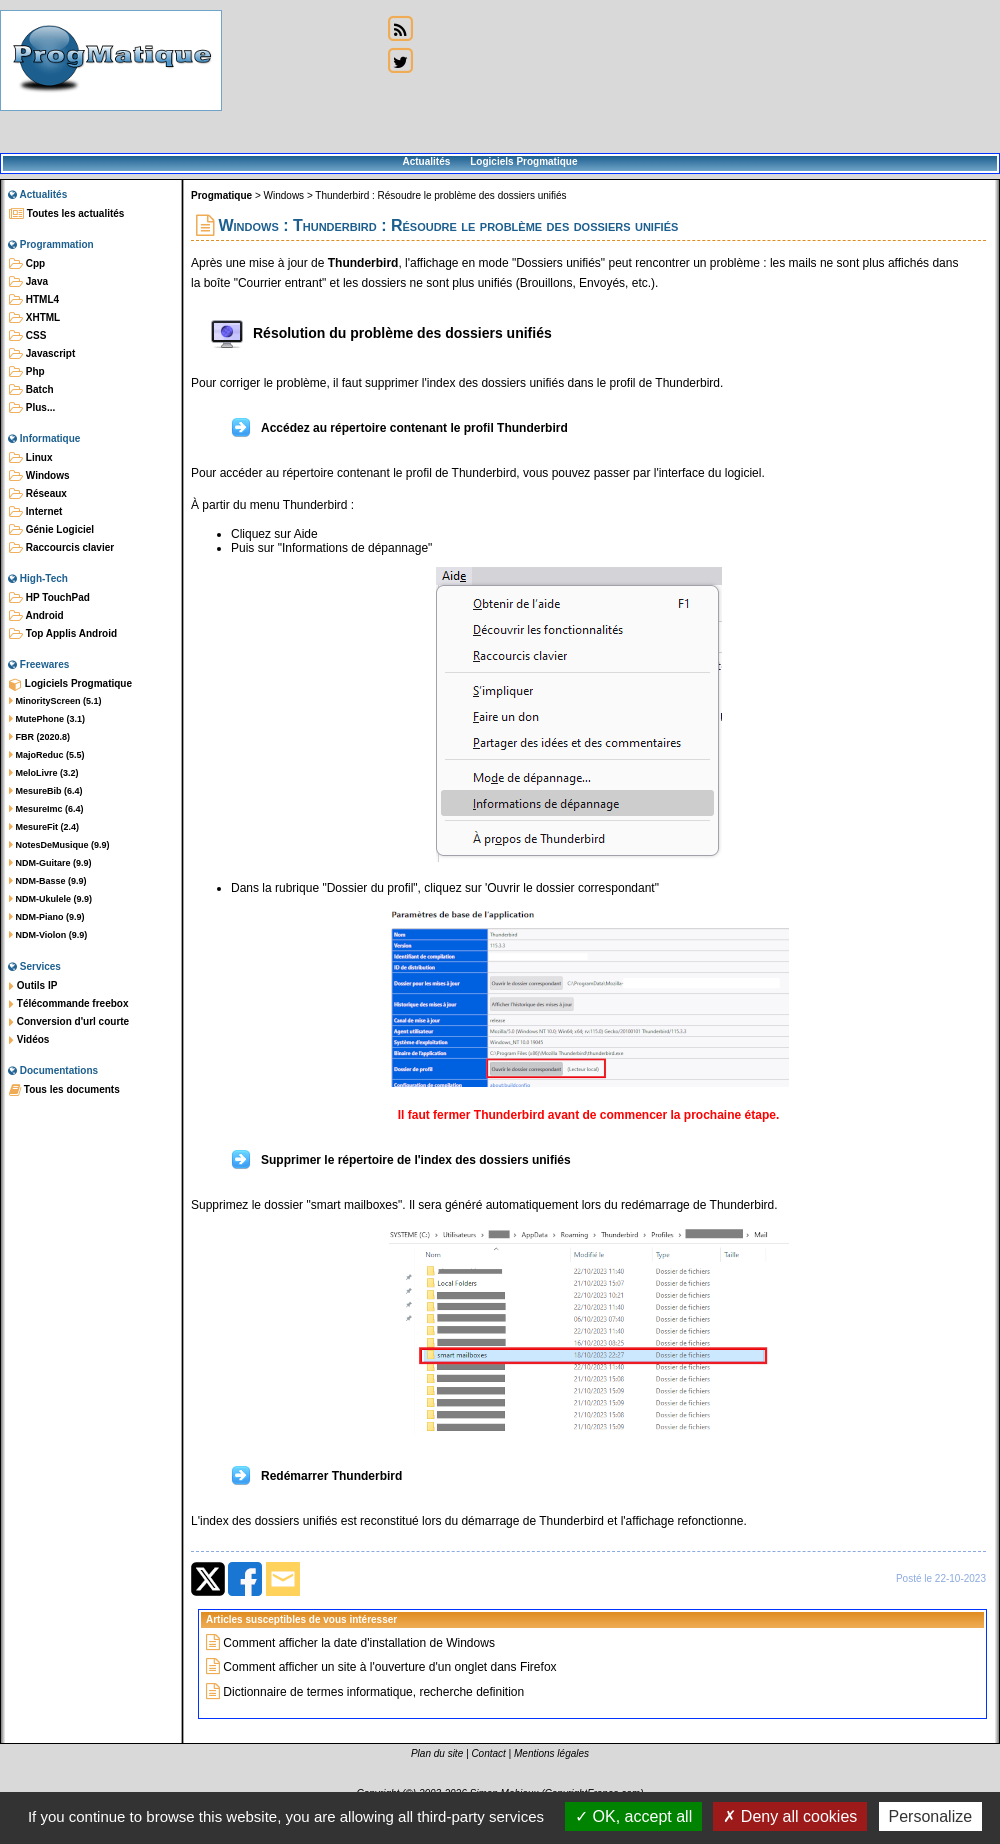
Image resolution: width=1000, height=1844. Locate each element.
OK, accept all (633, 1816)
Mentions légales (551, 1753)
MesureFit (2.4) (44, 827)
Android (36, 616)
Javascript (42, 354)
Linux (30, 458)
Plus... (32, 408)
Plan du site (437, 1753)
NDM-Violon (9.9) (48, 935)
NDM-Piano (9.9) (47, 917)
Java (28, 282)
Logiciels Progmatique (523, 161)
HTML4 (34, 300)
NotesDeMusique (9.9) (59, 845)
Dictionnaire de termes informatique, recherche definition (373, 1692)
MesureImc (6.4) (46, 809)
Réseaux (38, 494)
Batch (31, 390)
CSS (27, 336)
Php (27, 372)
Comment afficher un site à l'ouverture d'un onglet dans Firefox (389, 1667)
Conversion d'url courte (69, 1022)
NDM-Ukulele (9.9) (50, 899)
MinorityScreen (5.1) (55, 701)
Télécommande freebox (68, 1004)
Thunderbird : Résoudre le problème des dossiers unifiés (440, 195)
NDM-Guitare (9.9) (50, 863)
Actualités (426, 161)
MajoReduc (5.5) (47, 755)
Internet (35, 512)
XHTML (34, 318)
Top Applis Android (63, 634)
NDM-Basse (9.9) (48, 881)
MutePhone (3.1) (47, 719)
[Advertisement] (302, 77)
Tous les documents (64, 1090)
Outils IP (33, 986)
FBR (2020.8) (39, 737)
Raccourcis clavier (61, 548)
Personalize (931, 1816)
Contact (488, 1753)
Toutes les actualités (66, 214)
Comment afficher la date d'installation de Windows (359, 1643)
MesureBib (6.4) (46, 791)
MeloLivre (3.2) (44, 773)
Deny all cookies (790, 1816)
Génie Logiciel (51, 530)
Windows (39, 476)
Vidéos (29, 1040)
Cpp (27, 264)
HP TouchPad (49, 598)
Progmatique (221, 195)
